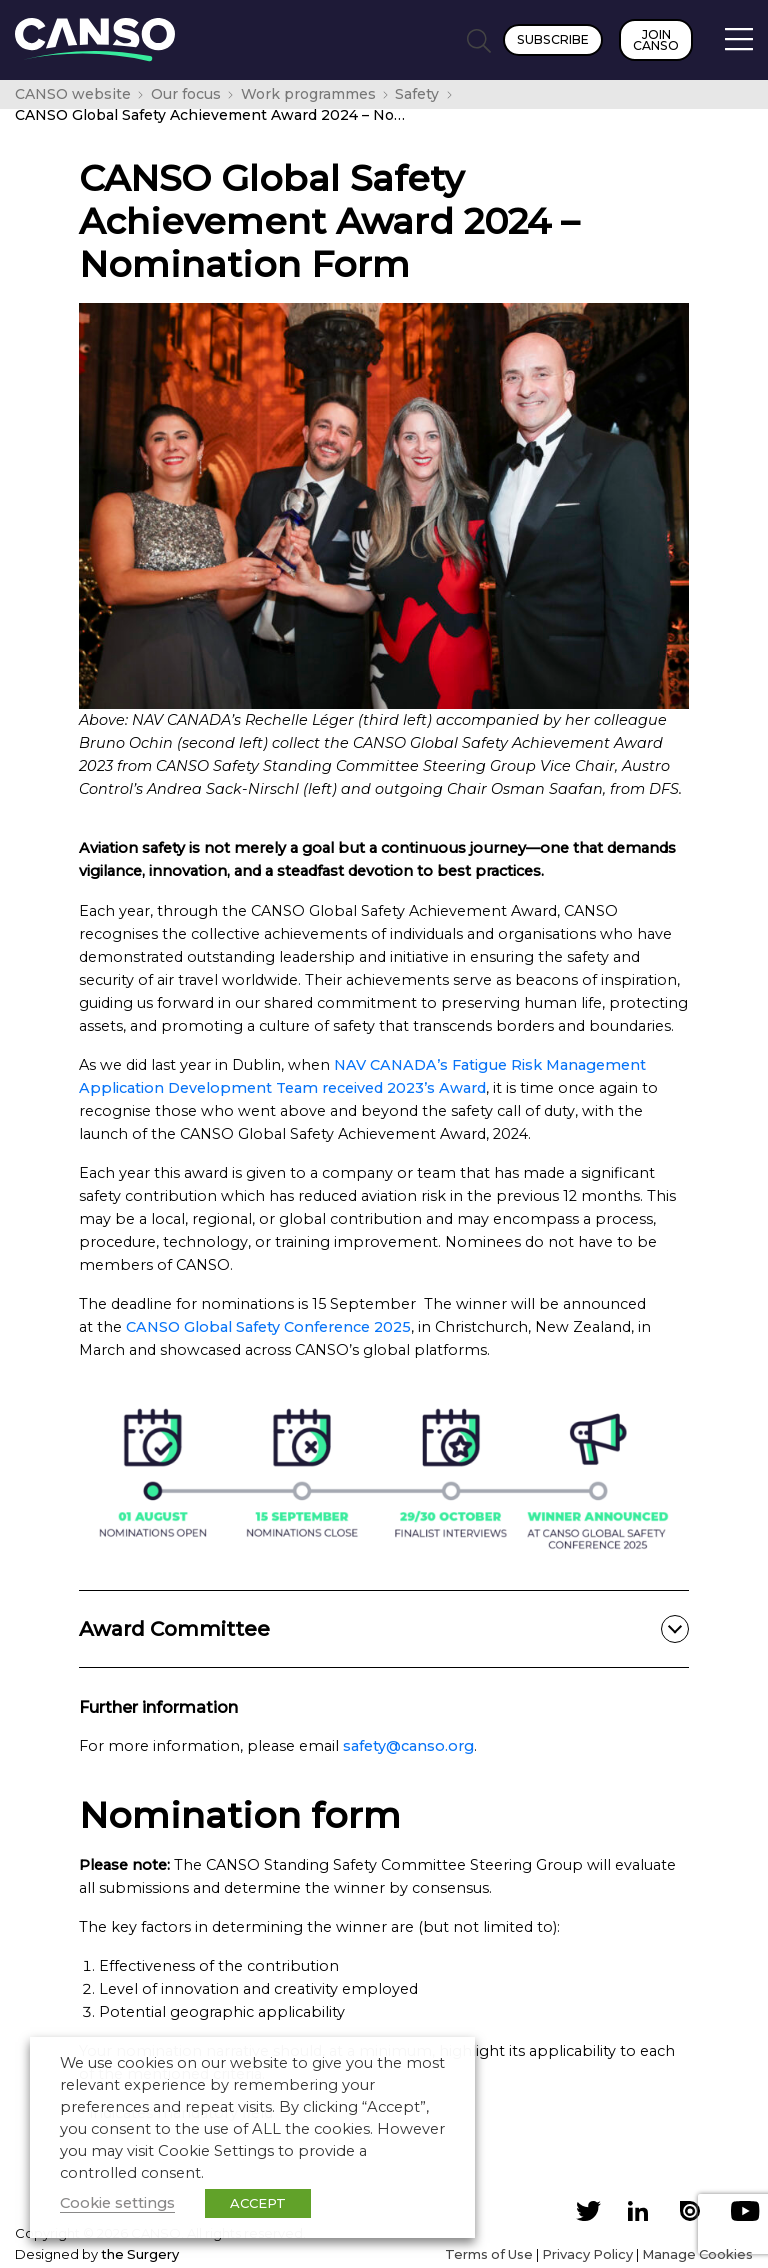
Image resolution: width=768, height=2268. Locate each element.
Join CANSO (656, 40)
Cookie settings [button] (117, 2203)
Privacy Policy (587, 2254)
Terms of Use (489, 2254)
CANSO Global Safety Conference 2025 (268, 1327)
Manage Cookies (697, 2254)
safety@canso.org (408, 1746)
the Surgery (140, 2254)
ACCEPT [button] (258, 2203)
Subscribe (553, 39)
